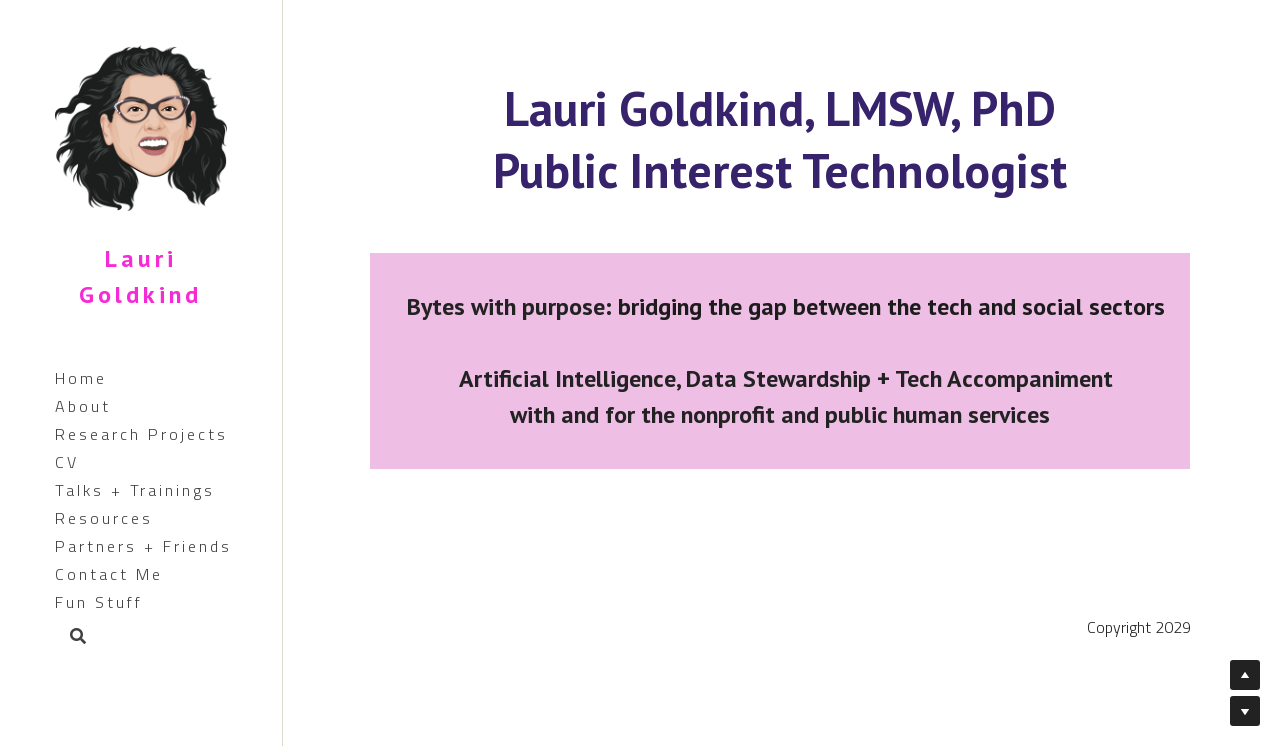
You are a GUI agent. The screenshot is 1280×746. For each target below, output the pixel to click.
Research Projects (141, 434)
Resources (104, 518)
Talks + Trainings (135, 490)
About (83, 406)
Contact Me (109, 574)
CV (67, 462)
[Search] (71, 637)
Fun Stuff (99, 602)
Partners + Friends (143, 546)
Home (81, 378)
